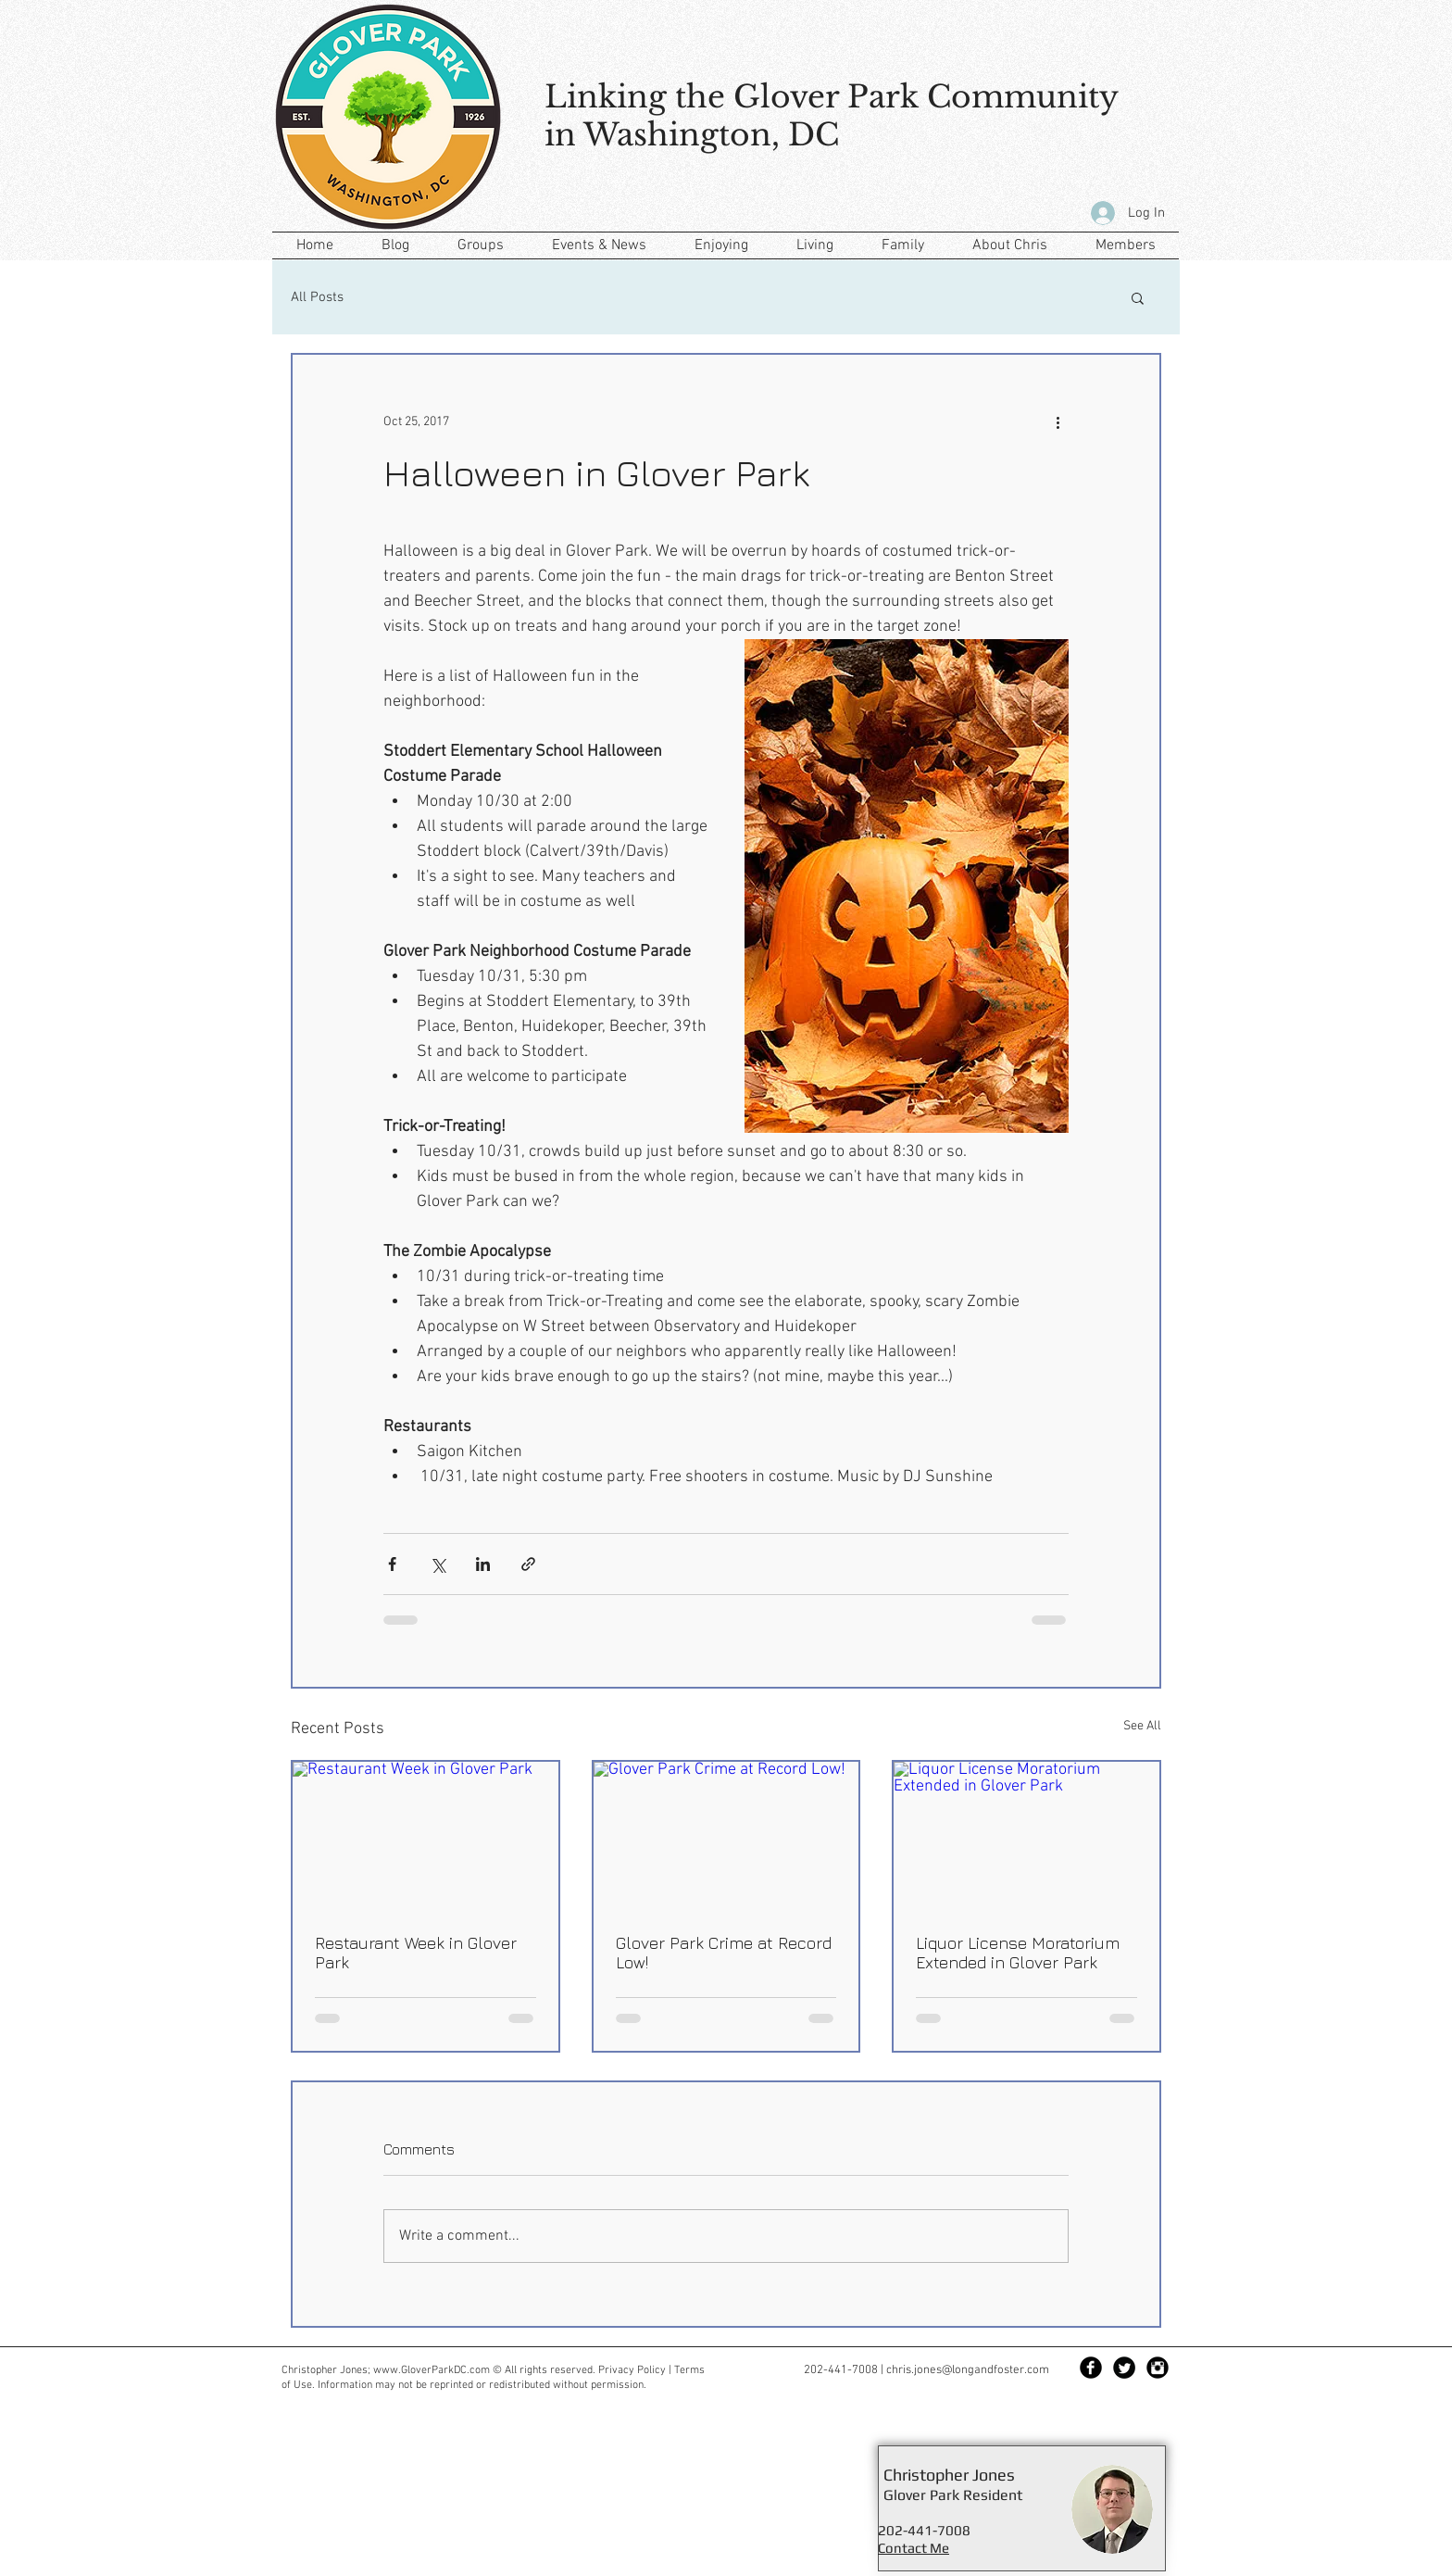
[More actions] (1057, 421)
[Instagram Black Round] (1157, 2367)
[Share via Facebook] (392, 1564)
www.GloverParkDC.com (431, 2370)
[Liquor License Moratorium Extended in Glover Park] (1026, 1836)
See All (1142, 1726)
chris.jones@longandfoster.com (967, 2370)
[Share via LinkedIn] (483, 1564)
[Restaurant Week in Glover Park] (425, 1836)
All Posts (317, 297)
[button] (1137, 297)
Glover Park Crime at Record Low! (724, 1952)
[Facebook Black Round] (1091, 2367)
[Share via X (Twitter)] (437, 1564)
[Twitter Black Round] (1124, 2367)
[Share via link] (528, 1564)
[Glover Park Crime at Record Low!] (726, 1836)
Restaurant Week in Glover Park (416, 1952)
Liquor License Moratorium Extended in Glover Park (1018, 1952)
